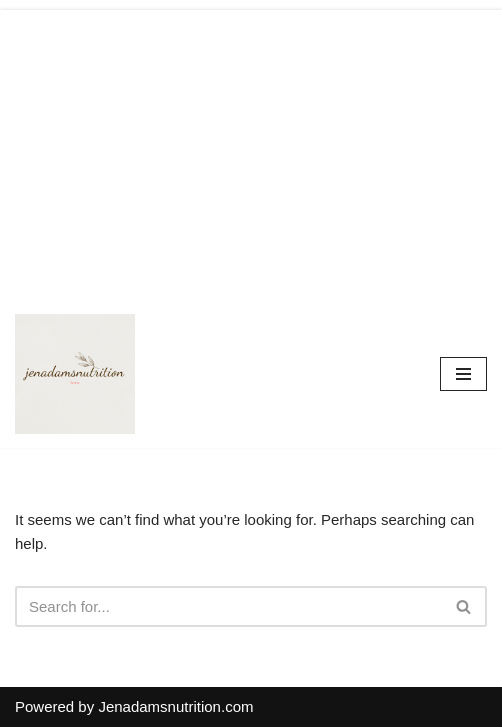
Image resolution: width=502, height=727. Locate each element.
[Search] (228, 606)
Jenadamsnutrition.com (175, 706)
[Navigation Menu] (463, 374)
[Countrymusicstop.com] (75, 374)
